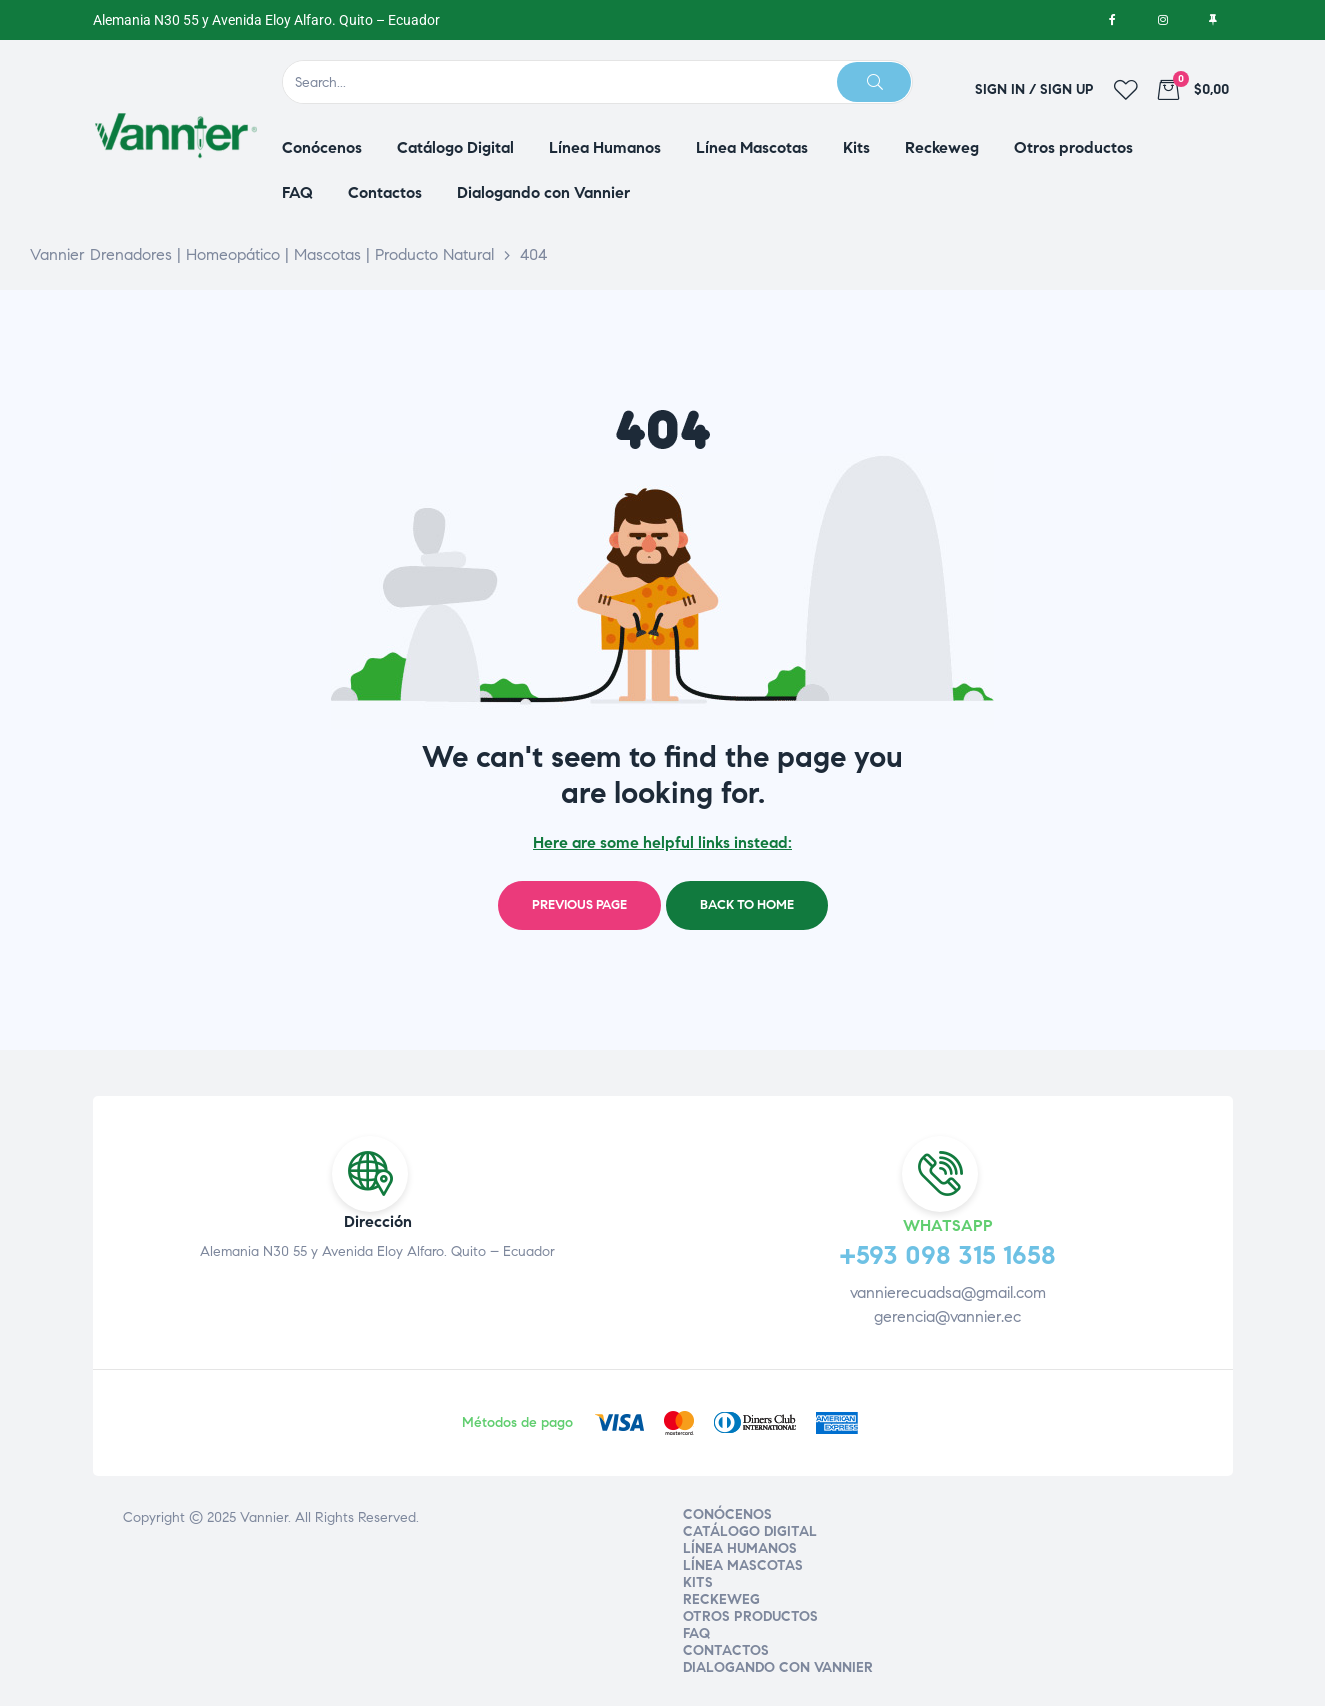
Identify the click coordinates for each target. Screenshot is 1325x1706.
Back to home (747, 905)
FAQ (696, 1633)
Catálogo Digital (750, 1531)
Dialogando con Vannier (778, 1667)
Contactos (726, 1650)
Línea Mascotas (743, 1565)
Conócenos (727, 1514)
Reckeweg (721, 1599)
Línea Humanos (740, 1548)
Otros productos (750, 1616)
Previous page (579, 905)
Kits (698, 1582)
